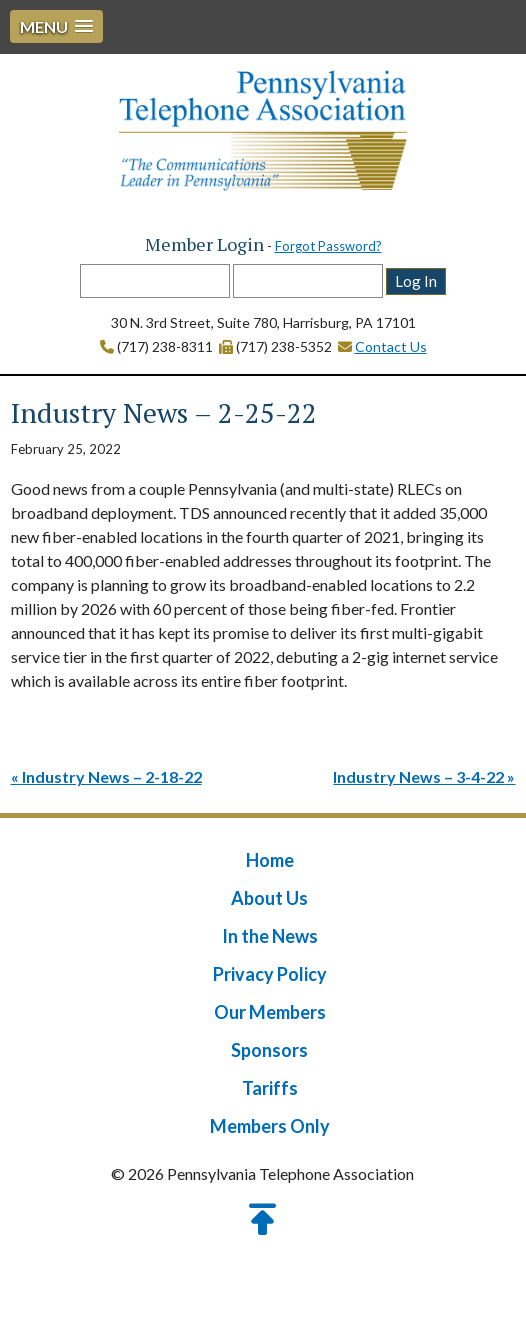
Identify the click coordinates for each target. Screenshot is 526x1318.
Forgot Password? (328, 246)
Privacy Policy (270, 974)
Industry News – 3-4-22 (418, 776)
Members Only (270, 1126)
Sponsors (269, 1050)
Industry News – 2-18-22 (112, 776)
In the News (270, 936)
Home (270, 860)
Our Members (270, 1012)
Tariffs (270, 1088)
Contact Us (391, 346)
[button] (56, 26)
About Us (269, 898)
